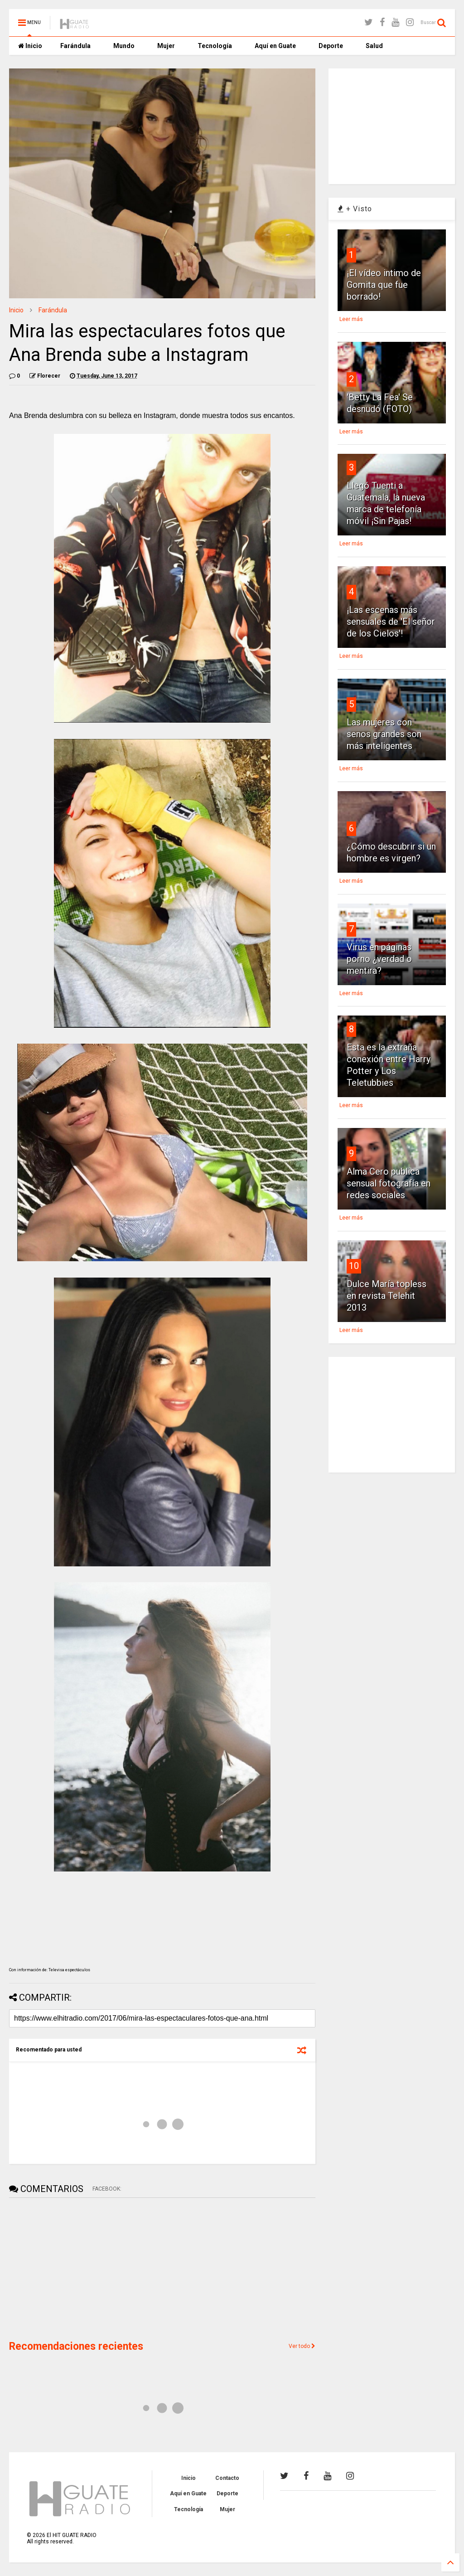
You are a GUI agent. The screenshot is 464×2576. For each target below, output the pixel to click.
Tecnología (215, 45)
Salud (374, 45)
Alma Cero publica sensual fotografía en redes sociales (388, 1183)
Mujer (166, 45)
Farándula (75, 45)
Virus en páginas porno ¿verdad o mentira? (379, 959)
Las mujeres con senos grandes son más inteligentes (384, 734)
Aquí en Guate (275, 45)
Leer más (351, 319)
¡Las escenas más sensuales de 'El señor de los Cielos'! (391, 621)
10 (354, 1265)
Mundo (124, 45)
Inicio (30, 45)
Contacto (227, 2478)
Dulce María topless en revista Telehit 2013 (386, 1295)
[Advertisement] (77, 2268)
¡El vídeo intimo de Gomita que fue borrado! (384, 284)
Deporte (331, 45)
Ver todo (302, 2346)
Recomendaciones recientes (76, 2346)
